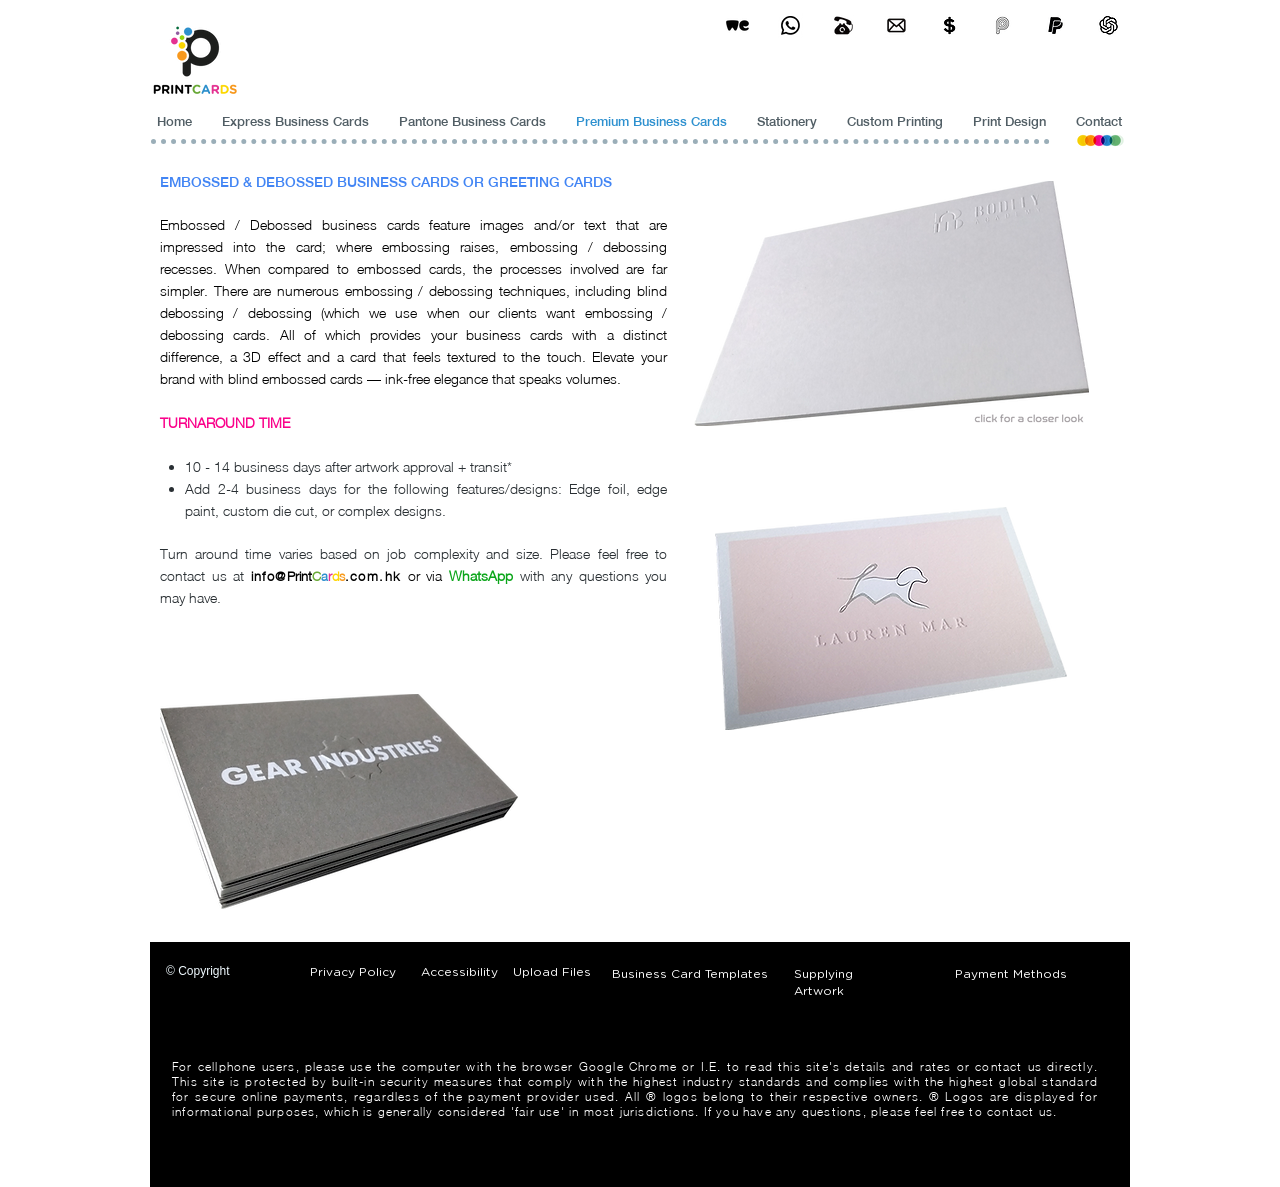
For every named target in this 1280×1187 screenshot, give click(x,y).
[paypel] (1055, 25)
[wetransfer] (737, 25)
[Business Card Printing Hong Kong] (790, 25)
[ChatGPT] (1108, 25)
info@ (269, 576)
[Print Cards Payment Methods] (949, 25)
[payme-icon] (1002, 25)
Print (299, 576)
